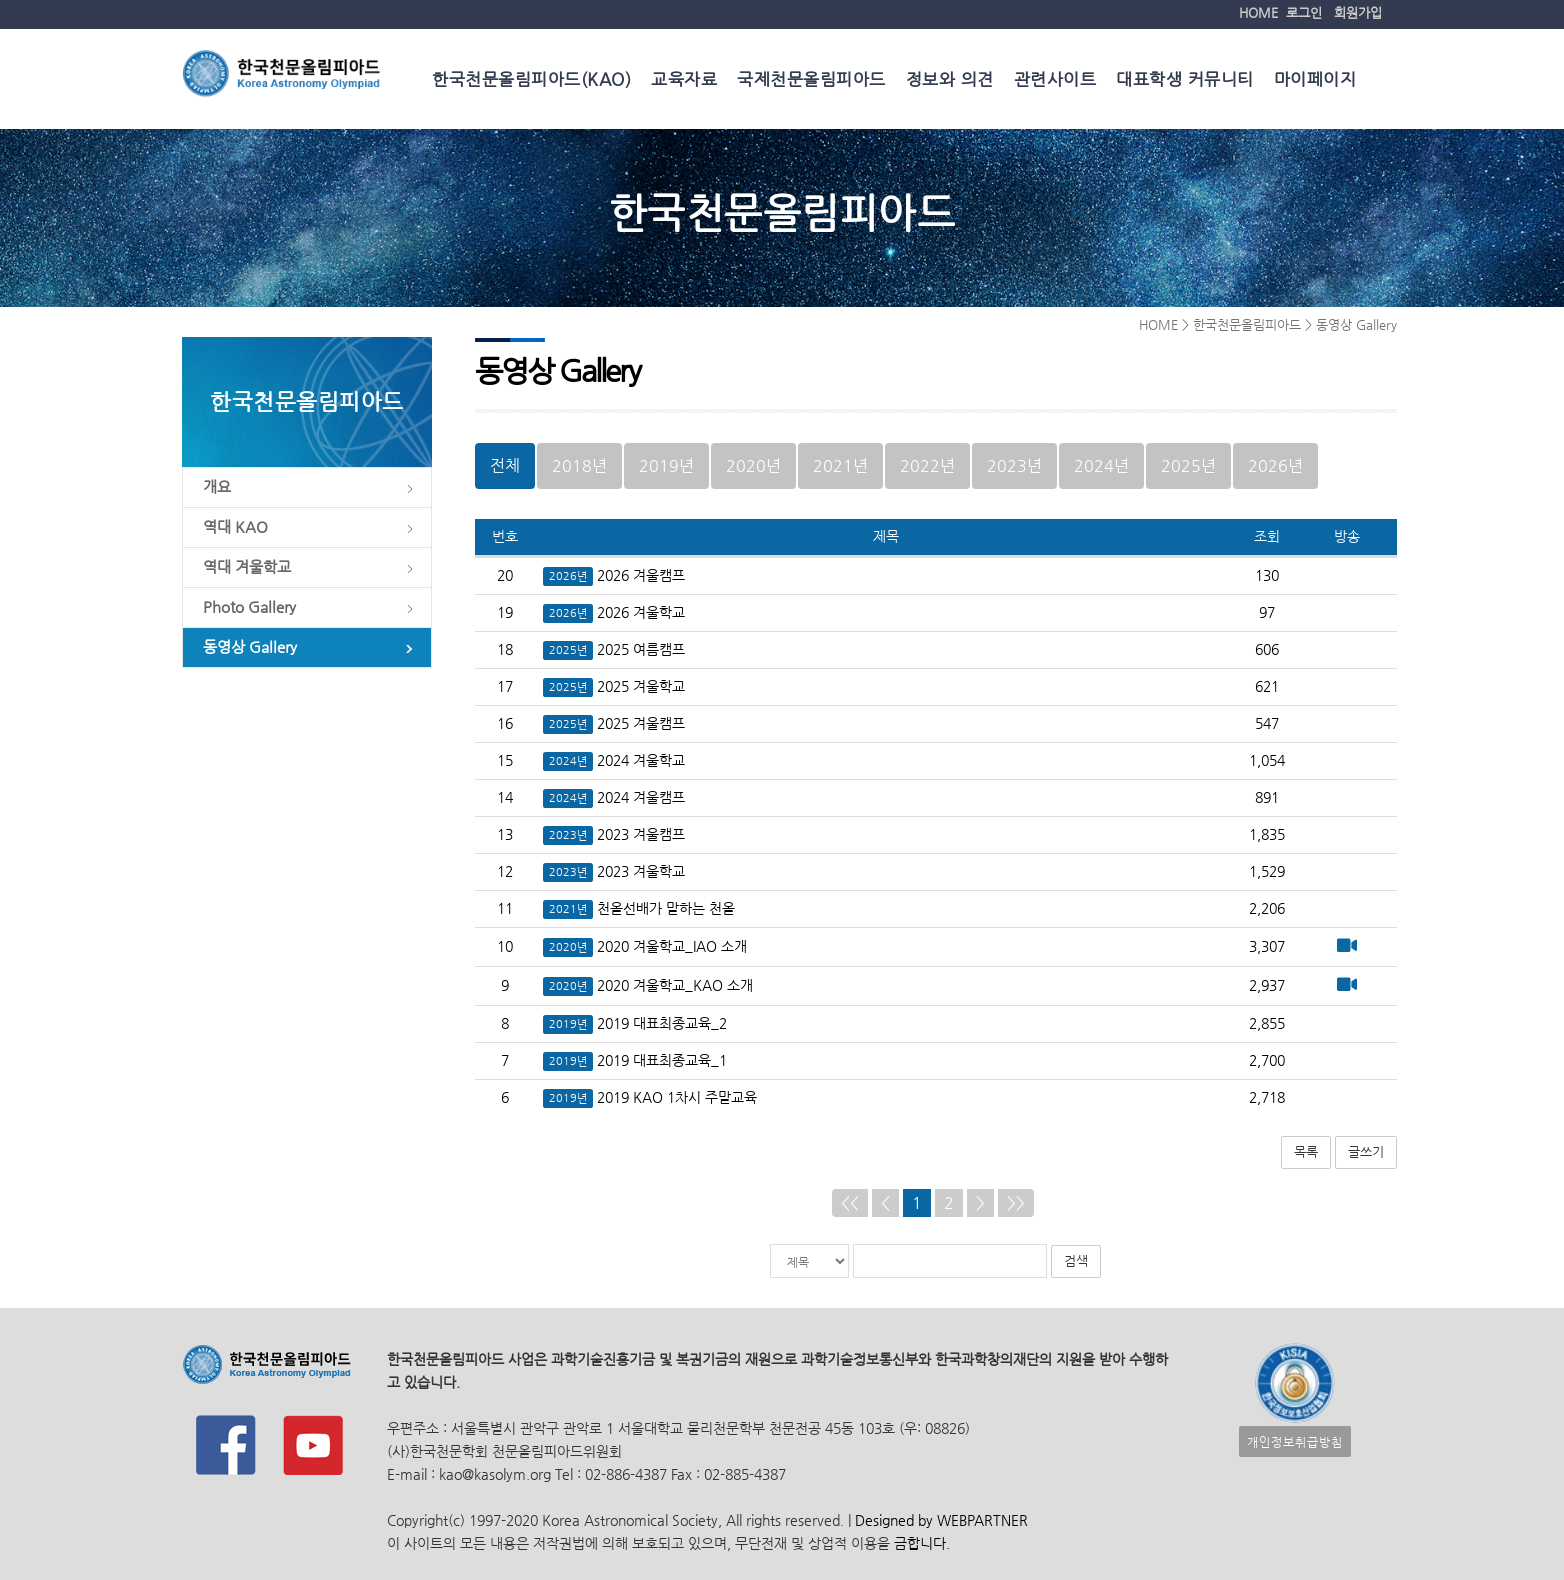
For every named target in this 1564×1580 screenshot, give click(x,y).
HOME (1258, 12)
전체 (505, 465)
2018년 (579, 465)
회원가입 (1358, 12)
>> (1016, 1202)
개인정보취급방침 (1295, 1441)
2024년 (1101, 465)
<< (850, 1202)
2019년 (666, 465)
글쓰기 (1366, 1151)
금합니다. (922, 1543)
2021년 (840, 465)
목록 (1306, 1151)
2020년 (753, 465)
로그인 (1304, 12)
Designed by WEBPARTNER (939, 1520)
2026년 (1275, 465)
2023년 (1014, 465)
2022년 (927, 465)
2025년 (1188, 465)
